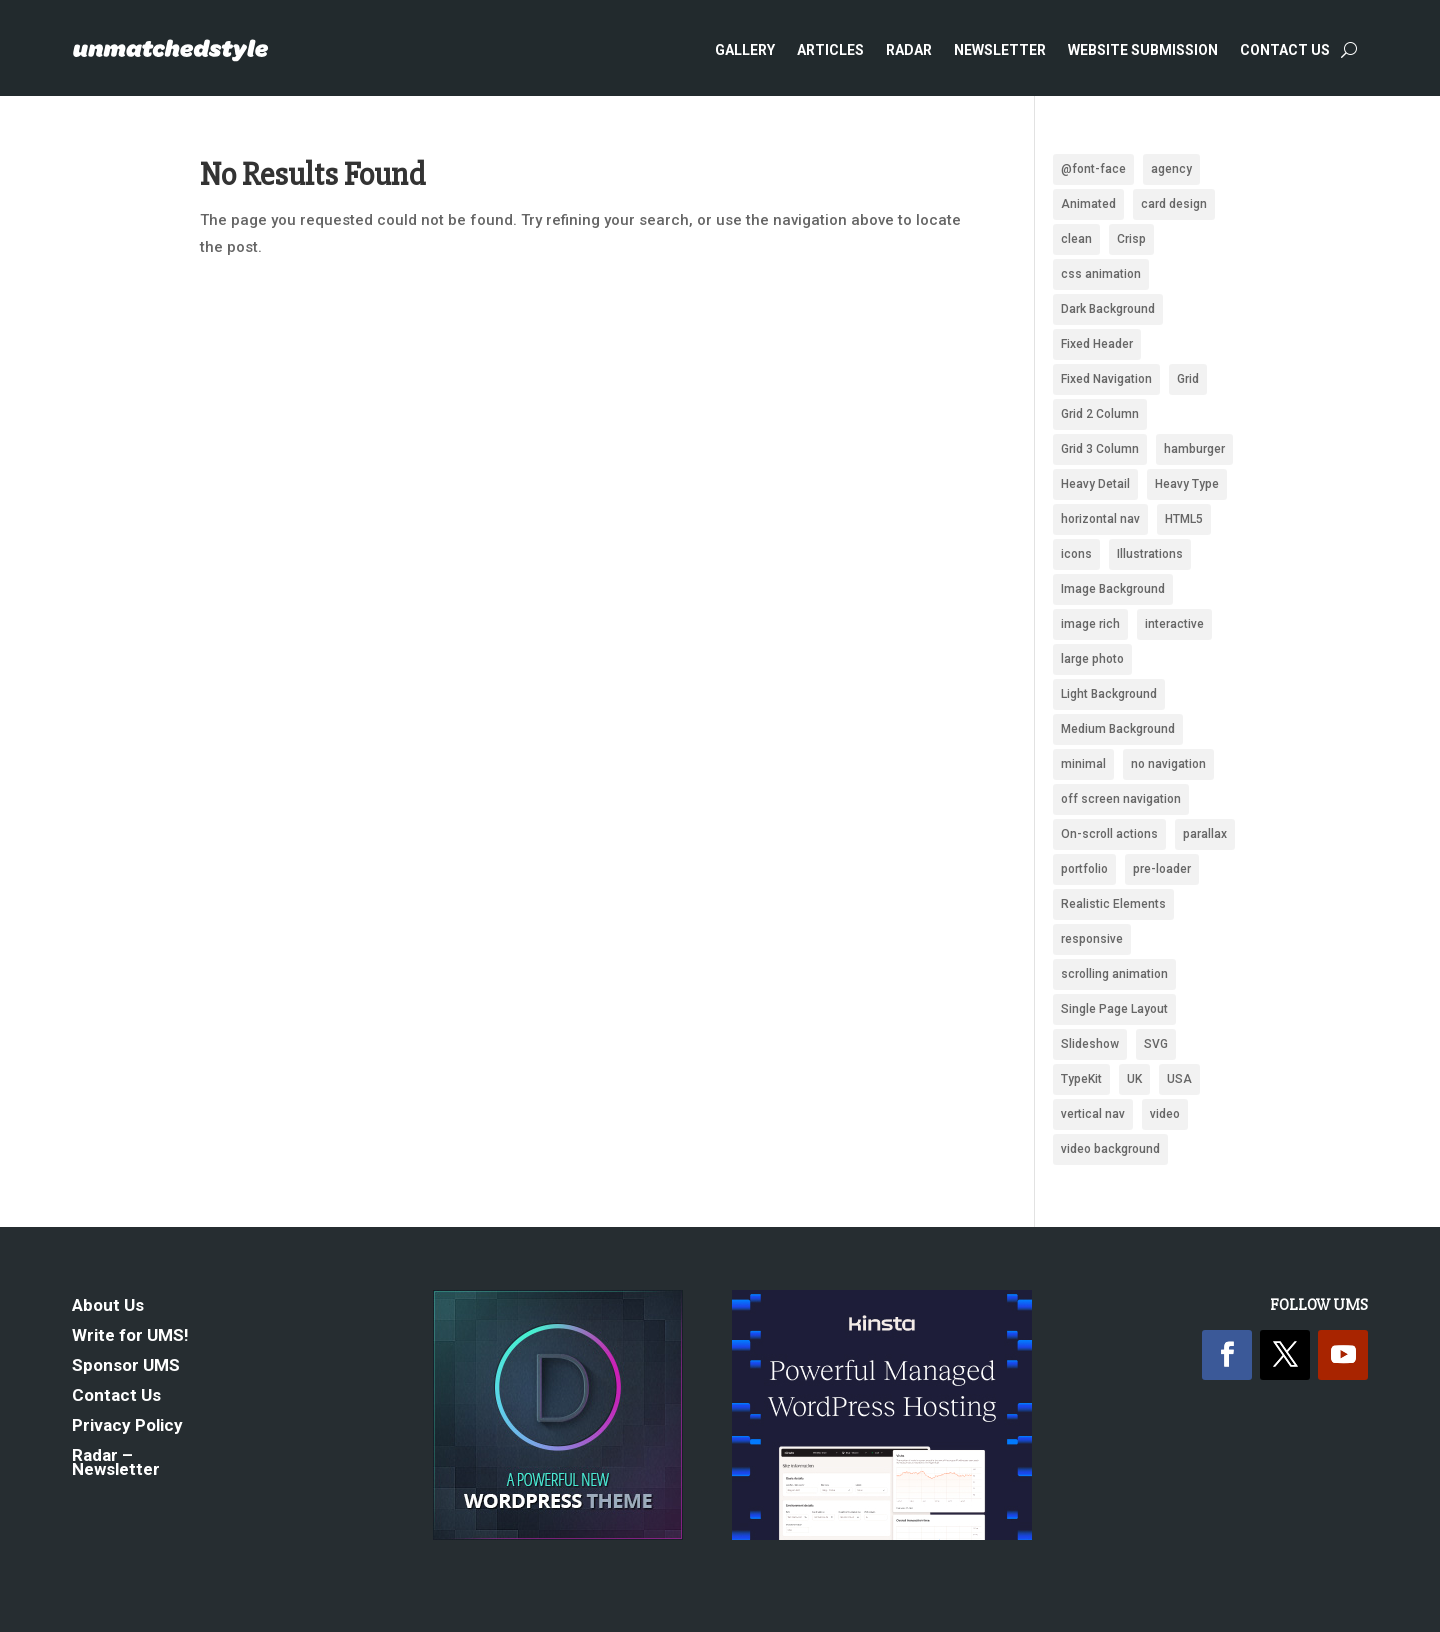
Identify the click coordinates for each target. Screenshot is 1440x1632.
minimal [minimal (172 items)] (1083, 764)
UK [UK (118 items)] (1134, 1079)
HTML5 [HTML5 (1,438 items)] (1184, 519)
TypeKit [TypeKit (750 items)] (1081, 1079)
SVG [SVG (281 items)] (1156, 1044)
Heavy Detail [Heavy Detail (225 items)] (1095, 484)
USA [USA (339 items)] (1179, 1079)
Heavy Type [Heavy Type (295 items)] (1187, 484)
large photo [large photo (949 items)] (1092, 659)
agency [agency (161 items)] (1171, 169)
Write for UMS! (130, 1336)
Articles (830, 50)
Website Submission (1143, 50)
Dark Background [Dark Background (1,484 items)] (1108, 309)
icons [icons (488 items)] (1076, 554)
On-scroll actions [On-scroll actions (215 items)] (1109, 834)
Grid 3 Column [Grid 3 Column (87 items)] (1100, 449)
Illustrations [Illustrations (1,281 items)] (1150, 554)
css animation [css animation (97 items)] (1101, 274)
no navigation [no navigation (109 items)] (1168, 764)
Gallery (745, 50)
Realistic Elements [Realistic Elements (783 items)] (1113, 904)
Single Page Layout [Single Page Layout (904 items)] (1114, 1009)
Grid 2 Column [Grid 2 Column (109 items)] (1100, 414)
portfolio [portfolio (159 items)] (1084, 869)
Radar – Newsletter (116, 1463)
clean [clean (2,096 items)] (1076, 239)
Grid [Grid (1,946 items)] (1188, 379)
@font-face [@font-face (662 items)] (1093, 169)
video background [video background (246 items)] (1110, 1149)
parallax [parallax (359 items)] (1205, 834)
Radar (909, 50)
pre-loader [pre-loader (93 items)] (1162, 869)
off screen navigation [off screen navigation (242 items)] (1121, 799)
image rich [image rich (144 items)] (1090, 624)
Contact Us (1285, 50)
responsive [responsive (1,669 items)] (1092, 939)
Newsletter (1000, 50)
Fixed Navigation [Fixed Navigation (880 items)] (1106, 379)
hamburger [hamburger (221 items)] (1194, 449)
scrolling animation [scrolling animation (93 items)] (1114, 974)
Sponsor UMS (126, 1366)
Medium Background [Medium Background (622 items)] (1118, 729)
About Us (108, 1306)
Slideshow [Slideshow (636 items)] (1090, 1044)
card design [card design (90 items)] (1174, 204)
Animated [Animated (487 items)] (1088, 204)
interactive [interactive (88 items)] (1174, 624)
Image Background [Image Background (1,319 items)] (1113, 589)
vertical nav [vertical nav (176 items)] (1093, 1114)
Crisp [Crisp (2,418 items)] (1131, 239)
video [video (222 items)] (1165, 1114)
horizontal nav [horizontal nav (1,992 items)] (1100, 519)
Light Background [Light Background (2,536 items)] (1109, 694)
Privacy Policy (127, 1426)
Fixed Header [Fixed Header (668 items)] (1097, 344)
